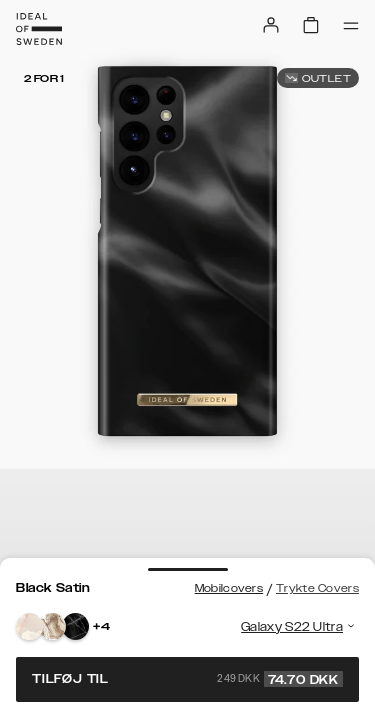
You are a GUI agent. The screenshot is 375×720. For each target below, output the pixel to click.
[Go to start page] (39, 29)
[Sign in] (271, 25)
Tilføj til (187, 679)
